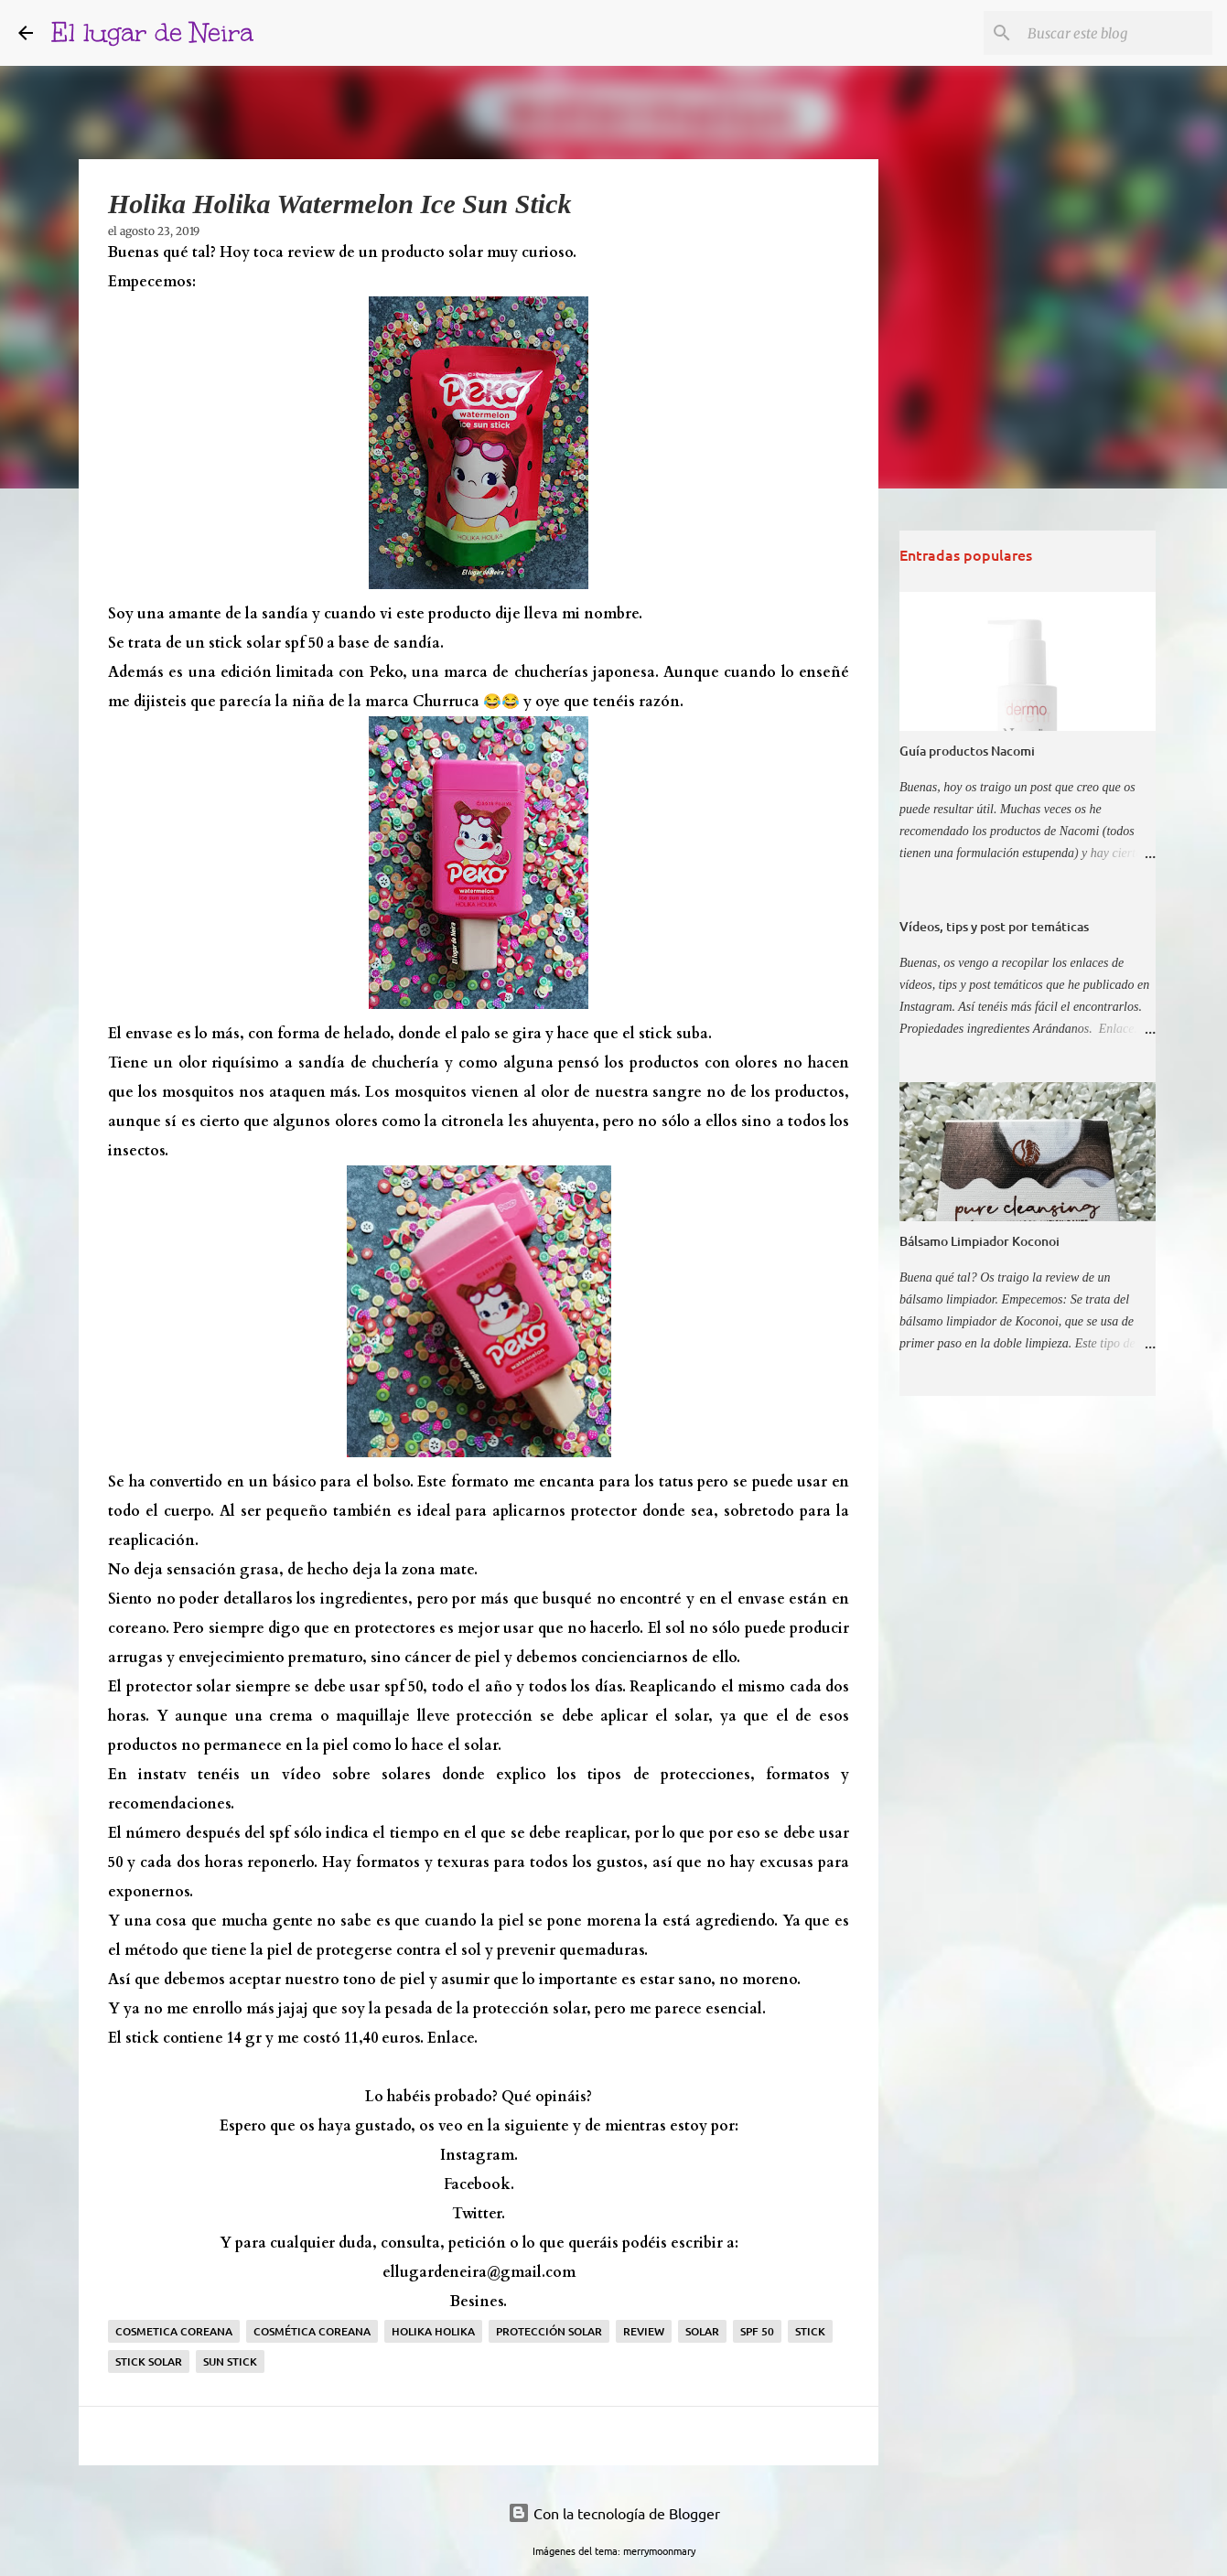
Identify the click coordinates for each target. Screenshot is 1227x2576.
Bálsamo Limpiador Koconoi (979, 1241)
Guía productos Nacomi (967, 750)
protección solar (549, 2331)
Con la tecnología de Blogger (614, 2513)
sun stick (230, 2361)
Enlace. (452, 2038)
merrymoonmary (659, 2550)
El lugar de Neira (152, 32)
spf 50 (757, 2331)
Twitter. (478, 2214)
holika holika (433, 2331)
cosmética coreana (312, 2331)
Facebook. (479, 2184)
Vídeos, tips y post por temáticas (994, 926)
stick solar (148, 2361)
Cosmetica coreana (173, 2331)
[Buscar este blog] (1116, 33)
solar (702, 2331)
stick (810, 2331)
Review (643, 2331)
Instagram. (479, 2155)
